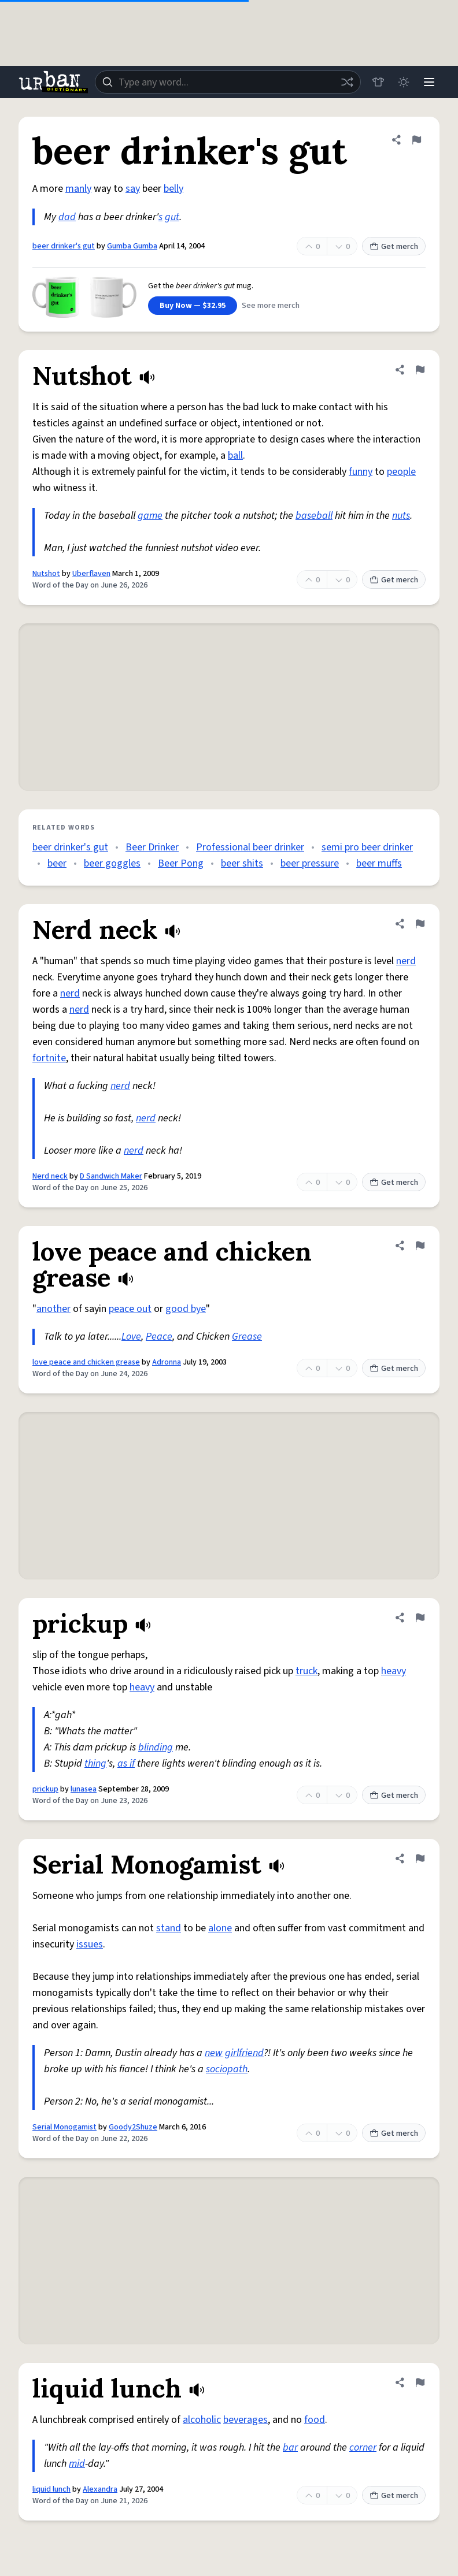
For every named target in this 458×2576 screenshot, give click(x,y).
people (401, 471)
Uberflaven (91, 573)
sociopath (227, 2069)
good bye (185, 1309)
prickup (45, 1789)
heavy (393, 1671)
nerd (406, 961)
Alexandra (100, 2489)
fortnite (49, 1058)
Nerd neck (50, 1176)
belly (173, 188)
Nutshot (46, 573)
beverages (245, 2420)
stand (168, 1928)
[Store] (378, 82)
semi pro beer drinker (367, 847)
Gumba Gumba (132, 246)
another (53, 1309)
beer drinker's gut (63, 246)
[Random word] (347, 82)
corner (362, 2447)
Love (131, 1336)
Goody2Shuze (133, 2127)
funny (360, 471)
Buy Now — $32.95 (193, 305)
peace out (130, 1309)
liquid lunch (51, 2489)
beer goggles (112, 863)
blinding (155, 1747)
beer (57, 863)
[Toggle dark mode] (403, 82)
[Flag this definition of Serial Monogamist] (420, 1858)
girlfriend (244, 2053)
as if (126, 1763)
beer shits (242, 863)
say (132, 188)
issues (89, 1944)
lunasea (84, 1789)
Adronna (166, 1362)
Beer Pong (181, 863)
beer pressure (309, 863)
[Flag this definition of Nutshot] (420, 369)
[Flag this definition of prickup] (420, 1617)
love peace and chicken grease (86, 1362)
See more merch (271, 305)
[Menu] (429, 82)
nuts (401, 515)
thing (95, 1763)
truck (306, 1671)
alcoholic (202, 2420)
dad (67, 217)
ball (235, 455)
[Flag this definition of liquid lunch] (420, 2382)
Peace (159, 1336)
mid (77, 2463)
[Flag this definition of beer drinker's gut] (416, 140)
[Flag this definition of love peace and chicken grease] (420, 1245)
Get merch (394, 246)
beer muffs (379, 863)
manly (78, 188)
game (150, 515)
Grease (247, 1336)
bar (290, 2447)
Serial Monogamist (64, 2127)
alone (220, 1928)
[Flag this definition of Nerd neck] (420, 924)
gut (172, 217)
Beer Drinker (152, 847)
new (214, 2053)
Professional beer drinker (250, 847)
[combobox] (228, 82)
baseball (314, 515)
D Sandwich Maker (111, 1176)
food (314, 2420)
